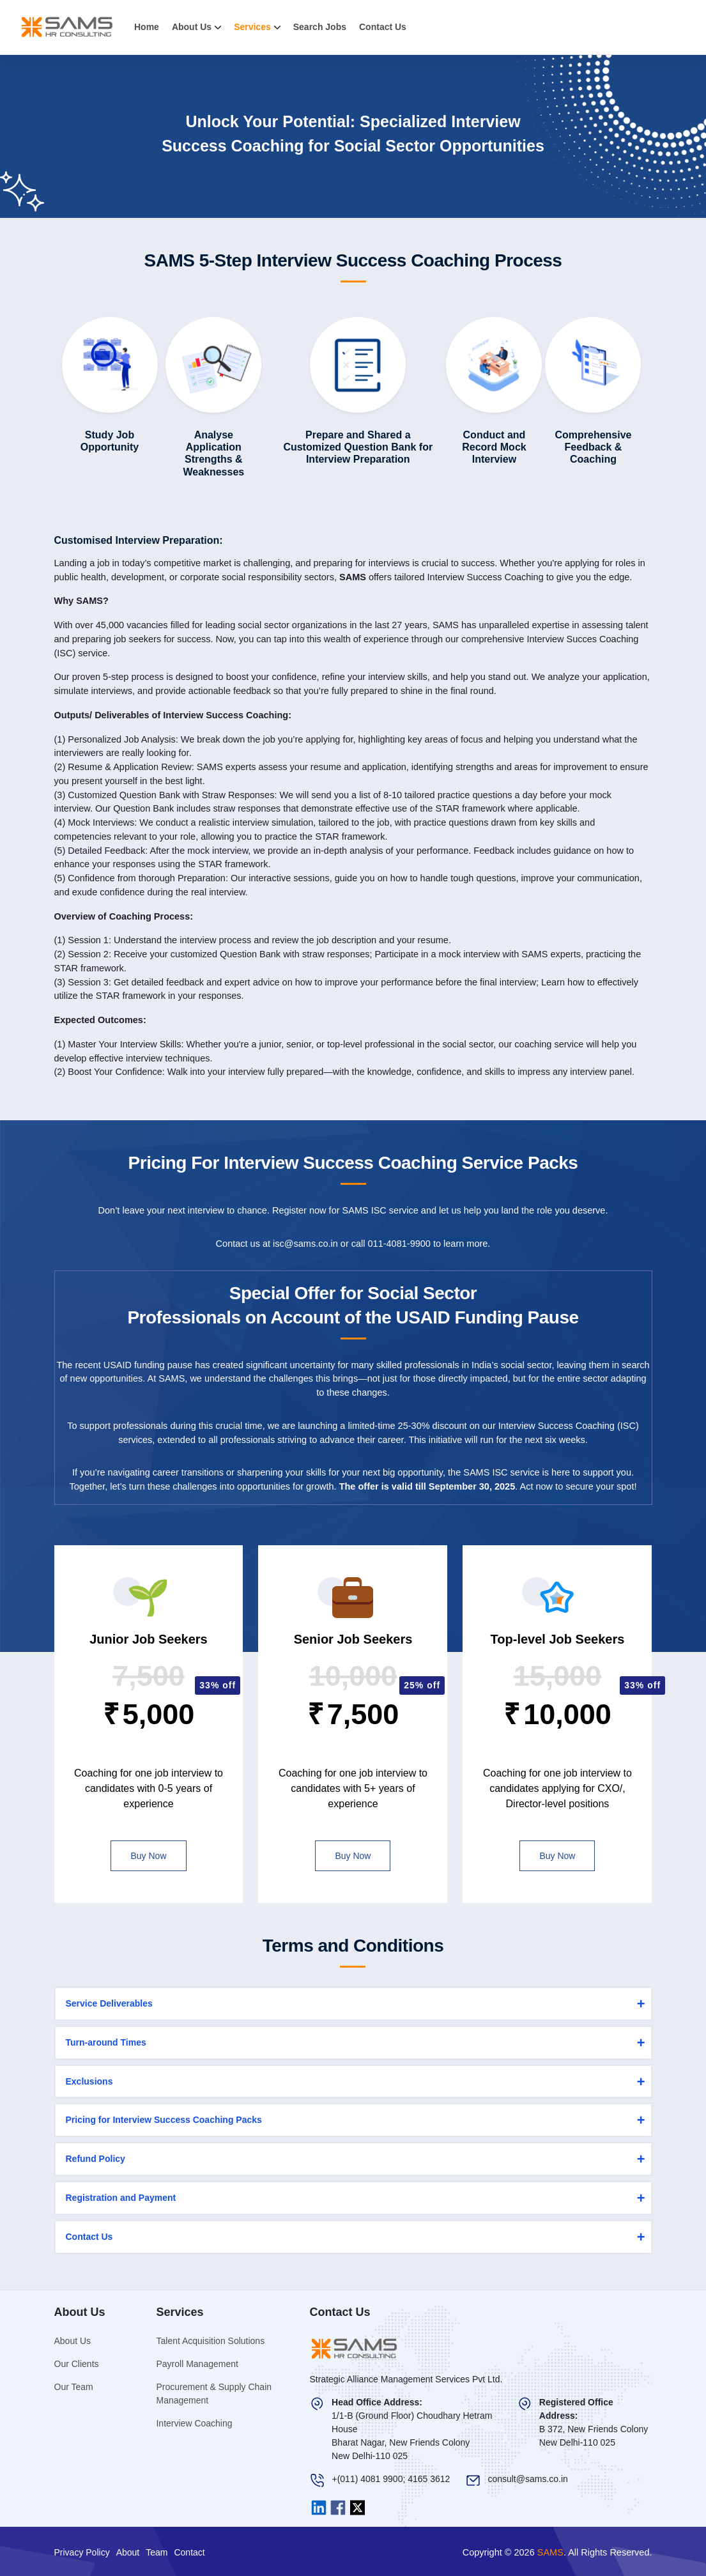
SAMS (550, 2552)
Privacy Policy (82, 2552)
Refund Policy (95, 2159)
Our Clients (76, 2364)
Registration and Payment (121, 2198)
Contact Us (382, 27)
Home (146, 27)
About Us (196, 27)
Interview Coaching (194, 2423)
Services (257, 27)
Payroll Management (197, 2364)
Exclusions (89, 2081)
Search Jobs (319, 27)
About (128, 2552)
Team (156, 2552)
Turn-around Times (106, 2042)
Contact (189, 2552)
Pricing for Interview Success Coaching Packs (164, 2120)
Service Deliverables (109, 2003)
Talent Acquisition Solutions (210, 2341)
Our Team (73, 2387)
